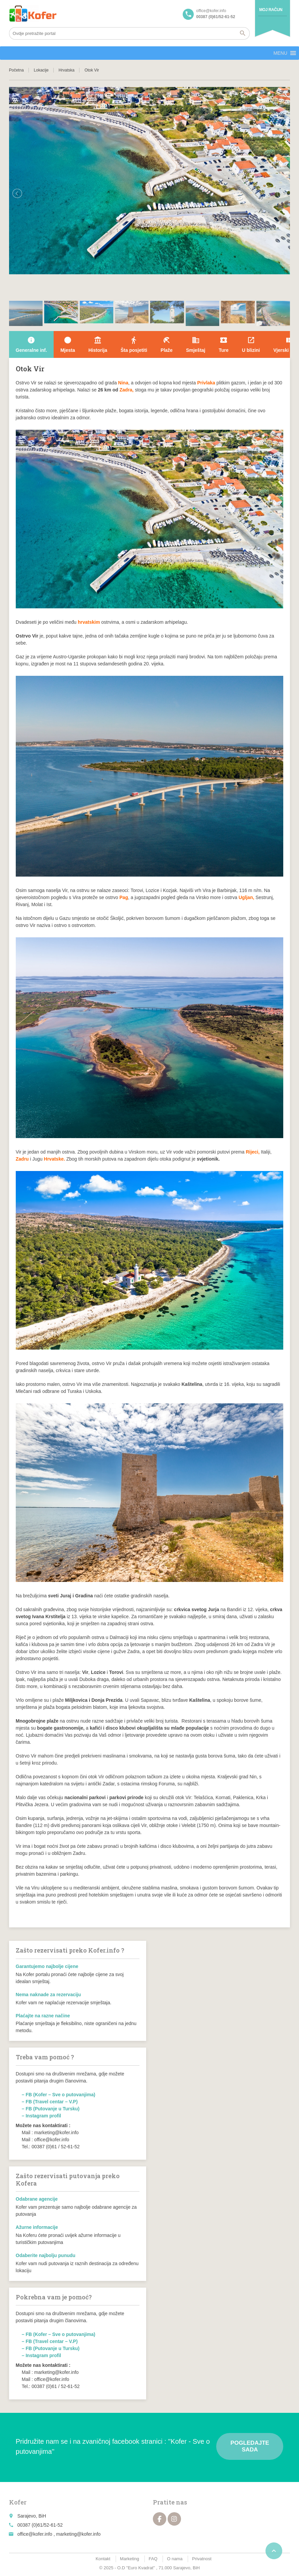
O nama (174, 2558)
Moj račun (270, 9)
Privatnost (202, 2558)
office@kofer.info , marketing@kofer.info (59, 2534)
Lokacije (41, 70)
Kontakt (103, 2558)
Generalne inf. (31, 344)
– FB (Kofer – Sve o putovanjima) (58, 2094)
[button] (280, 53)
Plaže (167, 344)
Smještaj (195, 344)
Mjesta (67, 344)
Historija (97, 344)
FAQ (153, 2558)
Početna (16, 70)
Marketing (129, 2558)
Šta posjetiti (134, 344)
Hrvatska (66, 70)
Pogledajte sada (250, 2446)
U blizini (251, 344)
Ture (223, 344)
